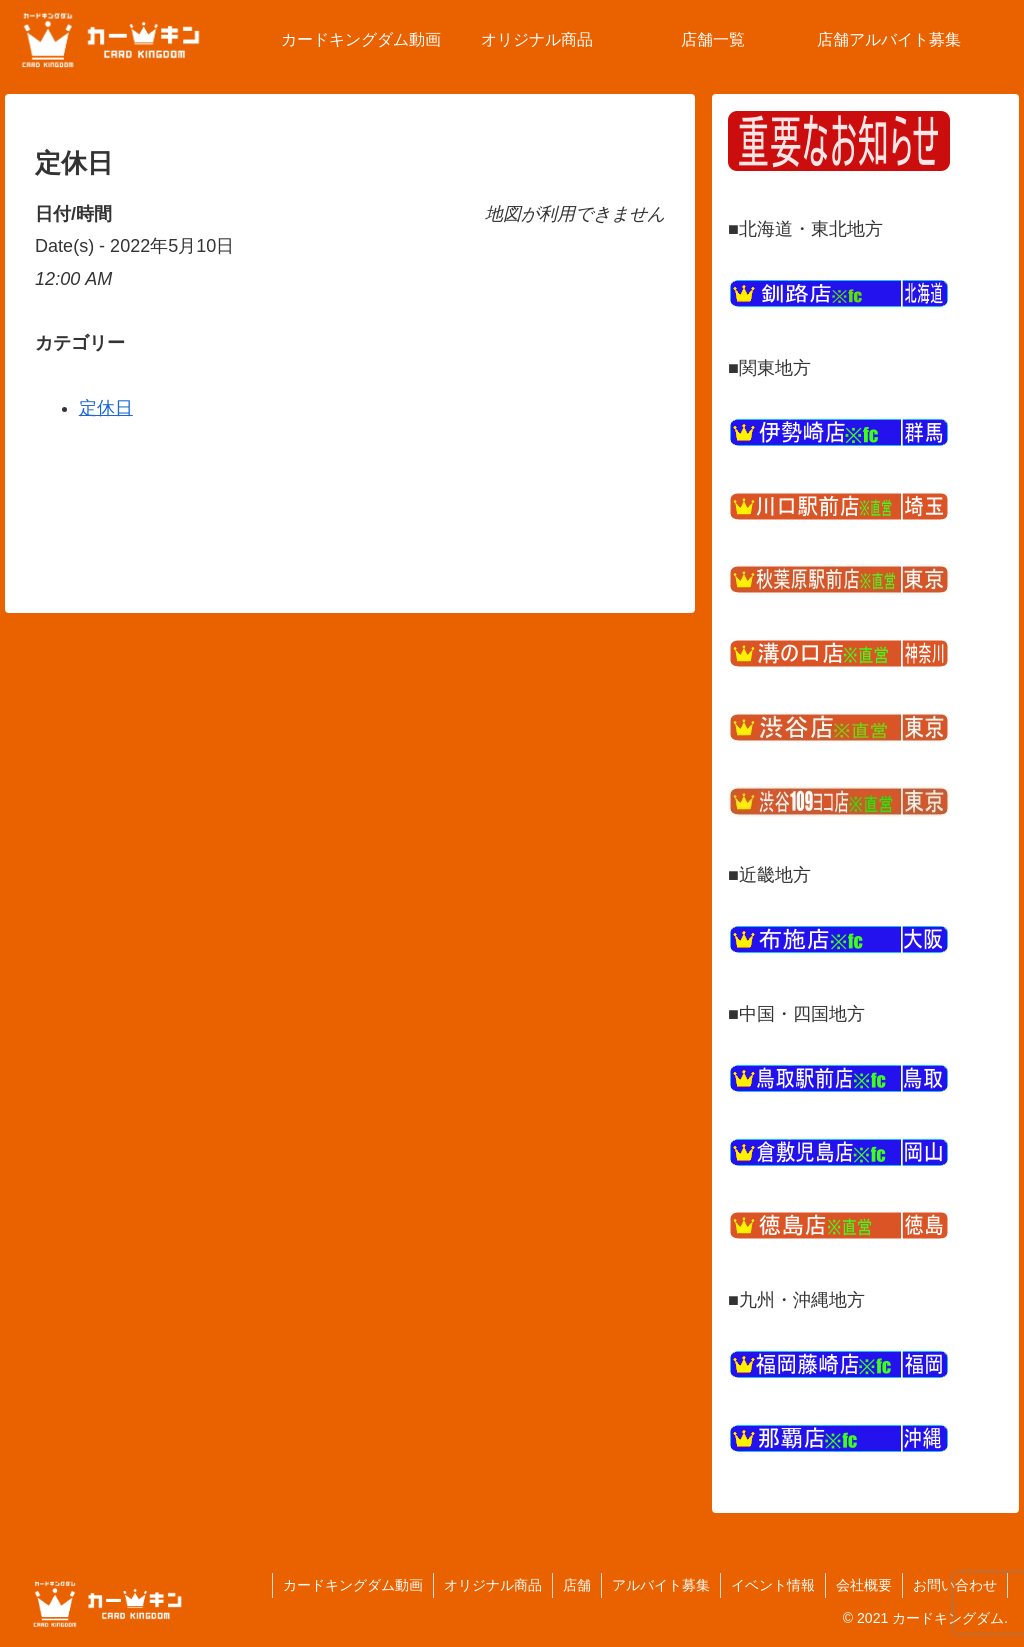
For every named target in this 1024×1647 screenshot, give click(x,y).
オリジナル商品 (493, 1585)
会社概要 (864, 1585)
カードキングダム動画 (353, 1585)
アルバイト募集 (661, 1585)
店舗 (577, 1585)
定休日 (106, 408)
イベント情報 (773, 1585)
